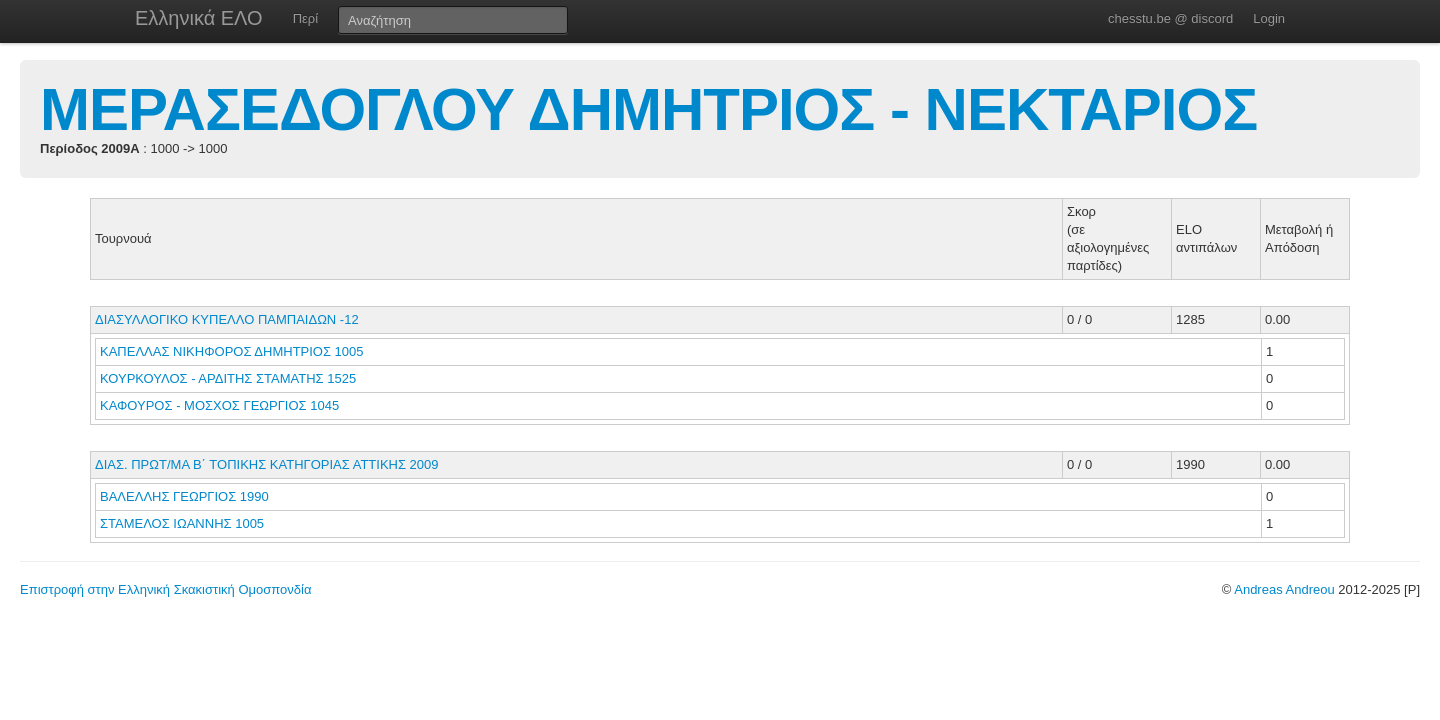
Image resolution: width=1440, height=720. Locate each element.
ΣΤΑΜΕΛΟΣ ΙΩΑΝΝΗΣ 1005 (182, 523)
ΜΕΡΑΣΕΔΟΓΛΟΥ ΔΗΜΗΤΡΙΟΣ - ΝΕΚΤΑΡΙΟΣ (648, 109)
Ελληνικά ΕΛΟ (199, 18)
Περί (305, 18)
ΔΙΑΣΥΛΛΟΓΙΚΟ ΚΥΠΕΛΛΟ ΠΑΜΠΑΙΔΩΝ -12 (227, 319)
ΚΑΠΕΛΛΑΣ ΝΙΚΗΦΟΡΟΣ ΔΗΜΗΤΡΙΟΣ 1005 (232, 351)
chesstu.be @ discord (1170, 18)
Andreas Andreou (1284, 589)
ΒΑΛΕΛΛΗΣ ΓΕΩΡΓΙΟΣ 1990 (184, 496)
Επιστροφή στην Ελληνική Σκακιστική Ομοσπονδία (165, 589)
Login (1269, 18)
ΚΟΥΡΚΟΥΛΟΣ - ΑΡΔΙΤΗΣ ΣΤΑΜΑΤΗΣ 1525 (228, 378)
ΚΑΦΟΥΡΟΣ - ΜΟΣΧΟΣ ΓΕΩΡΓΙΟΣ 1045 (219, 405)
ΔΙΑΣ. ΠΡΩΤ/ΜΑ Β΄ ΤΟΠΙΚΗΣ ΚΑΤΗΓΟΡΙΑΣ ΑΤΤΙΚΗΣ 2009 (267, 464)
